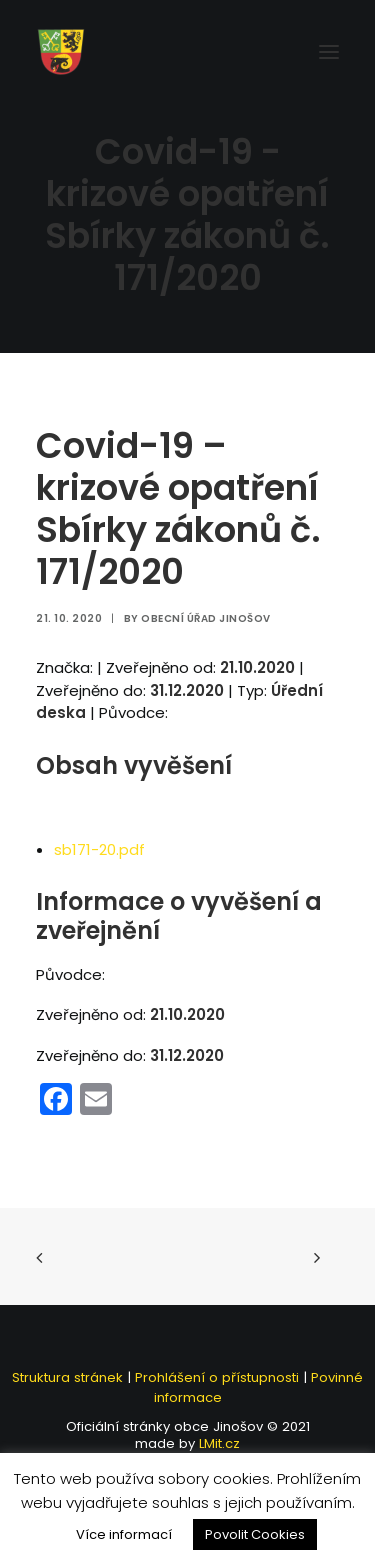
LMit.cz (217, 1443)
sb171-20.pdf (99, 849)
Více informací (124, 1534)
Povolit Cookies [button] (255, 1534)
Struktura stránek (67, 1377)
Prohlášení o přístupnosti (217, 1377)
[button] (329, 52)
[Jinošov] (61, 52)
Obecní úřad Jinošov (206, 618)
